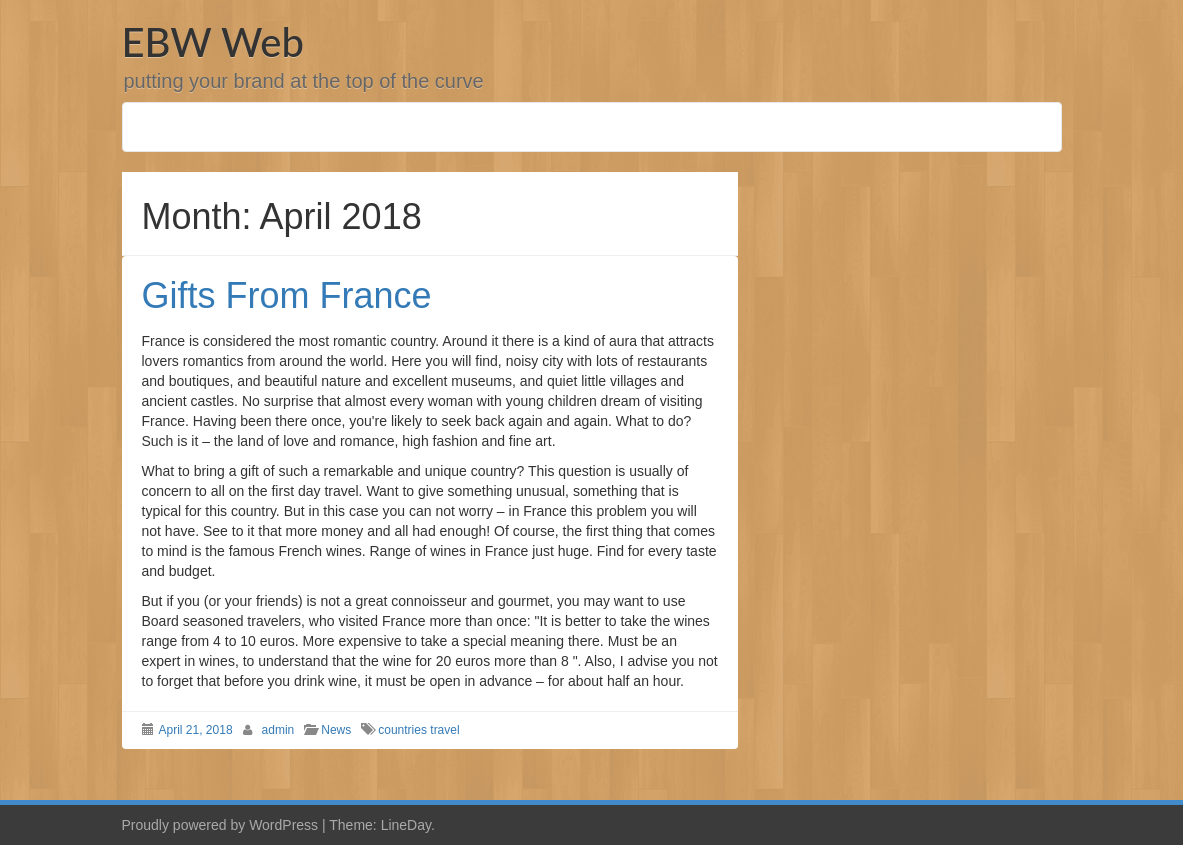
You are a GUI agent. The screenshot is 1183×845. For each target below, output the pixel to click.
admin (278, 730)
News (336, 730)
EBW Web (213, 42)
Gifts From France (287, 295)
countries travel (418, 730)
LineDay (406, 825)
